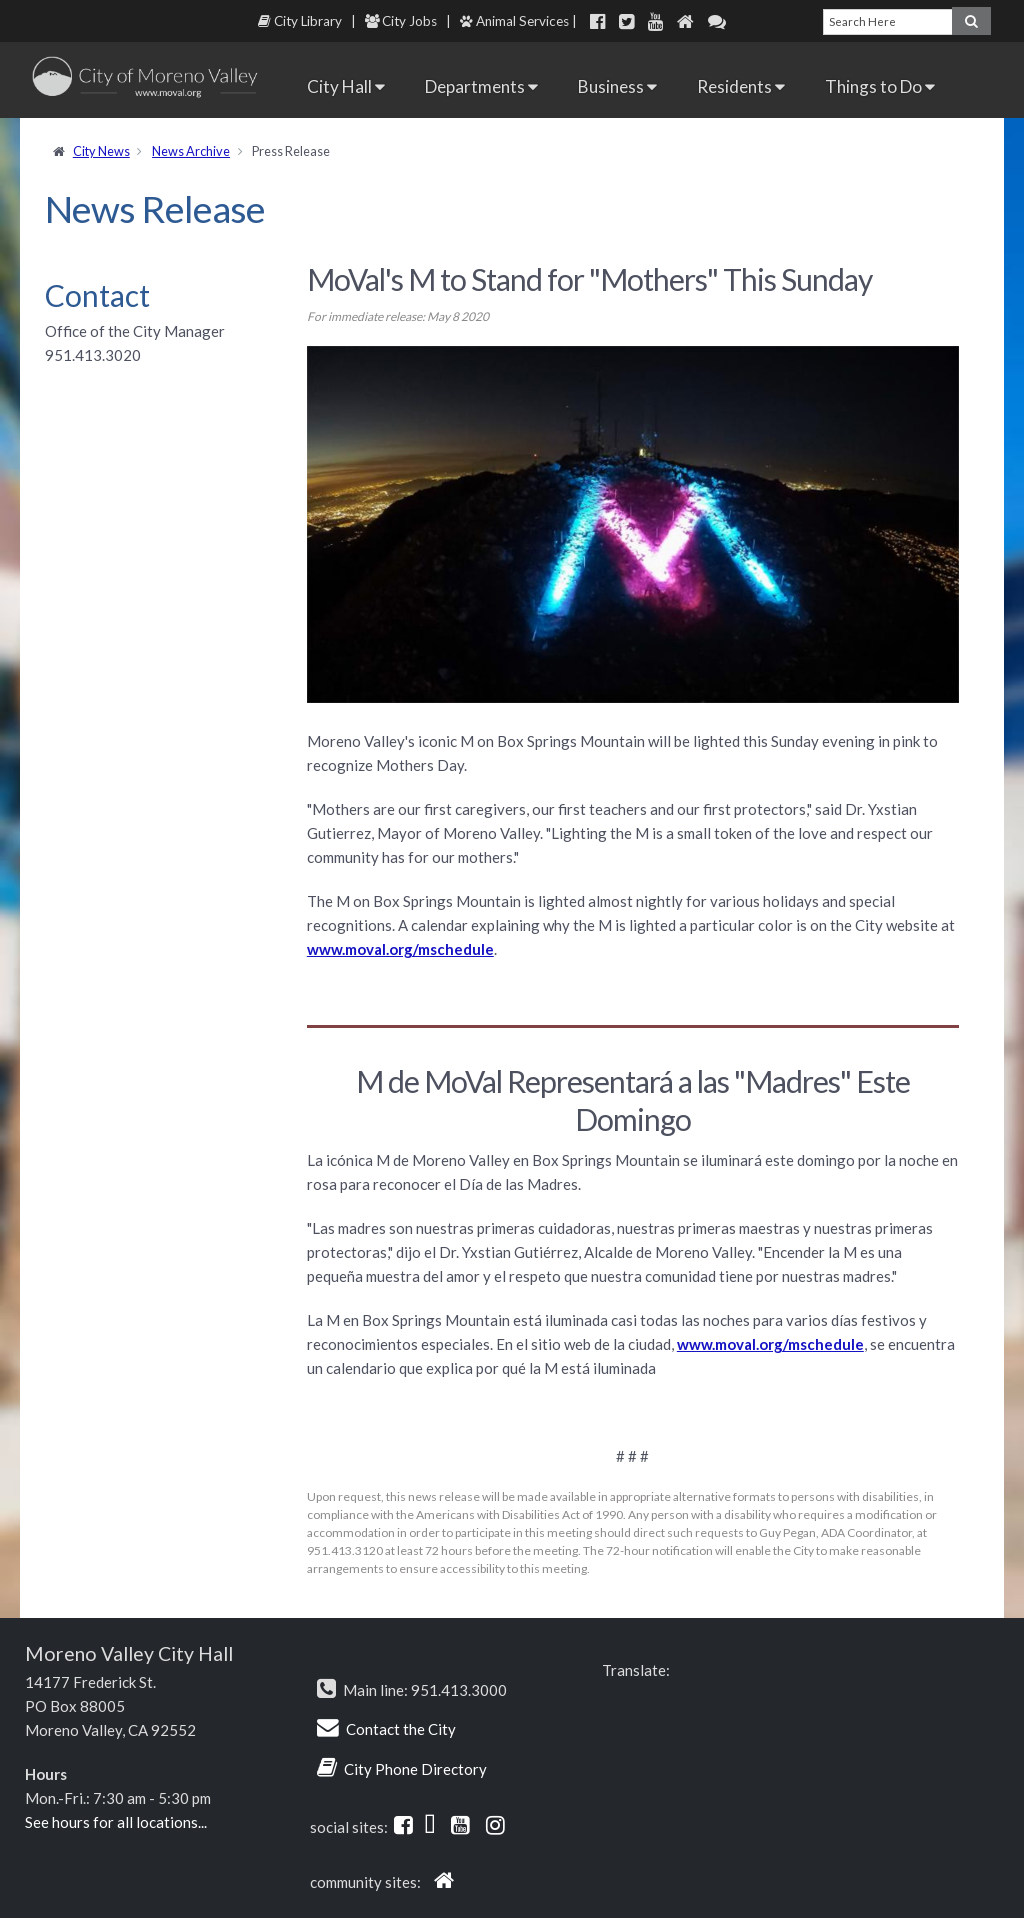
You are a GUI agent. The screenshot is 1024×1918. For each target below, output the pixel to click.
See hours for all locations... (116, 1822)
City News (101, 151)
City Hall (346, 86)
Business (617, 86)
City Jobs (401, 21)
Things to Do (880, 86)
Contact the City (401, 1729)
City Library (300, 21)
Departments (481, 86)
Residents (741, 86)
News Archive (191, 151)
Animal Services (514, 21)
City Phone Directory (415, 1769)
